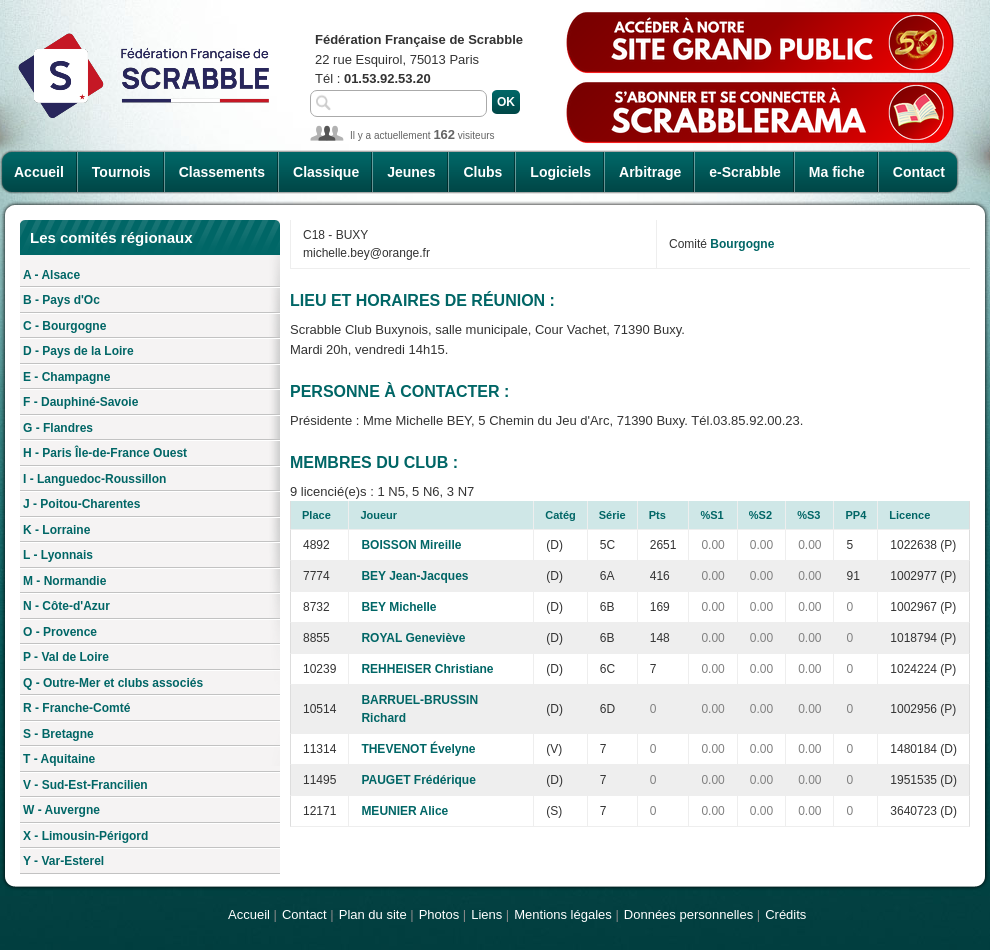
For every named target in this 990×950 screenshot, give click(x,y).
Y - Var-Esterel (63, 861)
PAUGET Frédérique (418, 780)
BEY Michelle (398, 607)
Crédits (785, 914)
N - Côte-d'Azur (66, 606)
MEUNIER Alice (404, 811)
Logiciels (560, 172)
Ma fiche (837, 172)
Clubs (482, 172)
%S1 (711, 515)
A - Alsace (51, 275)
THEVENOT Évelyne (418, 749)
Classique (326, 172)
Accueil (39, 172)
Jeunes (411, 172)
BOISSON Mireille (411, 545)
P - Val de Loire (66, 657)
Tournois (121, 172)
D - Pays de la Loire (78, 351)
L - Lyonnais (58, 555)
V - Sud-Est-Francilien (85, 785)
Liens (486, 914)
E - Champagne (66, 377)
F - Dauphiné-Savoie (80, 402)
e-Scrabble (745, 172)
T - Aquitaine (59, 759)
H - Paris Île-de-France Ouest (105, 453)
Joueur (378, 515)
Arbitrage (650, 172)
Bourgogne (742, 244)
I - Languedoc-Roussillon (94, 479)
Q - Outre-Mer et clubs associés (113, 683)
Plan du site (373, 914)
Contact (919, 172)
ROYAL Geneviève (413, 638)
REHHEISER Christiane (427, 669)
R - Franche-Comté (76, 708)
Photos (439, 914)
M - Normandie (64, 581)
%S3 (808, 515)
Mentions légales (563, 914)
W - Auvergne (61, 810)
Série (612, 515)
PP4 (855, 515)
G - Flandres (58, 428)
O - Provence (60, 632)
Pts (657, 515)
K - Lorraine (56, 530)
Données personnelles (688, 914)
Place (316, 515)
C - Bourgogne (64, 326)
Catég (560, 515)
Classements (222, 172)
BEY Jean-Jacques (414, 576)
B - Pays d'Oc (61, 300)
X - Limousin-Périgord (85, 836)
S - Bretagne (58, 734)
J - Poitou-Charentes (81, 504)
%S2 (760, 515)
